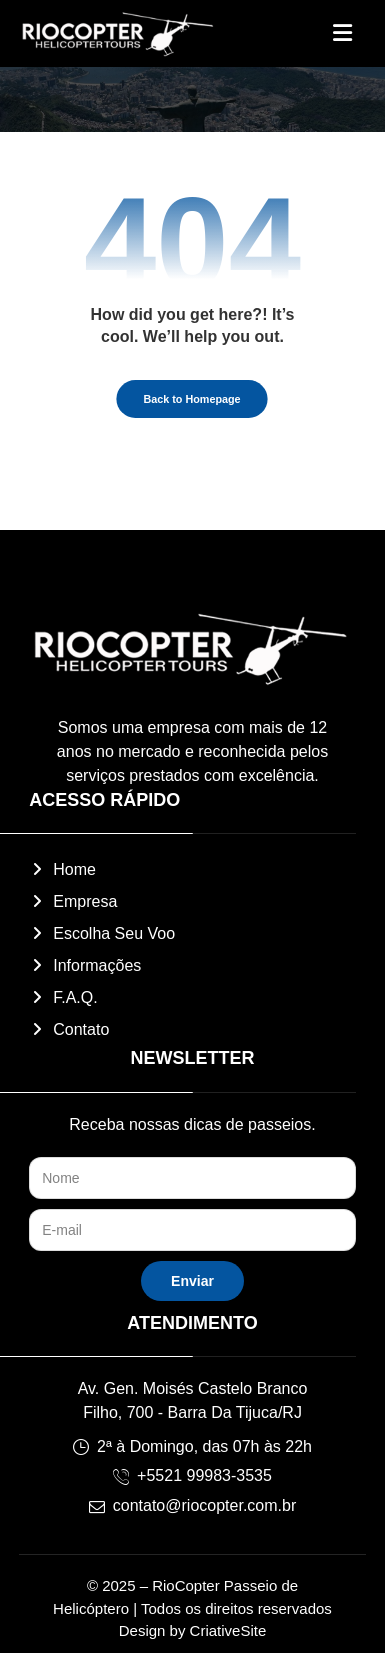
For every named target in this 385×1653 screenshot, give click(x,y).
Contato (69, 1029)
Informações (85, 965)
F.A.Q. (63, 997)
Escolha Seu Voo (102, 933)
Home (62, 869)
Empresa (73, 901)
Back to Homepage (192, 399)
